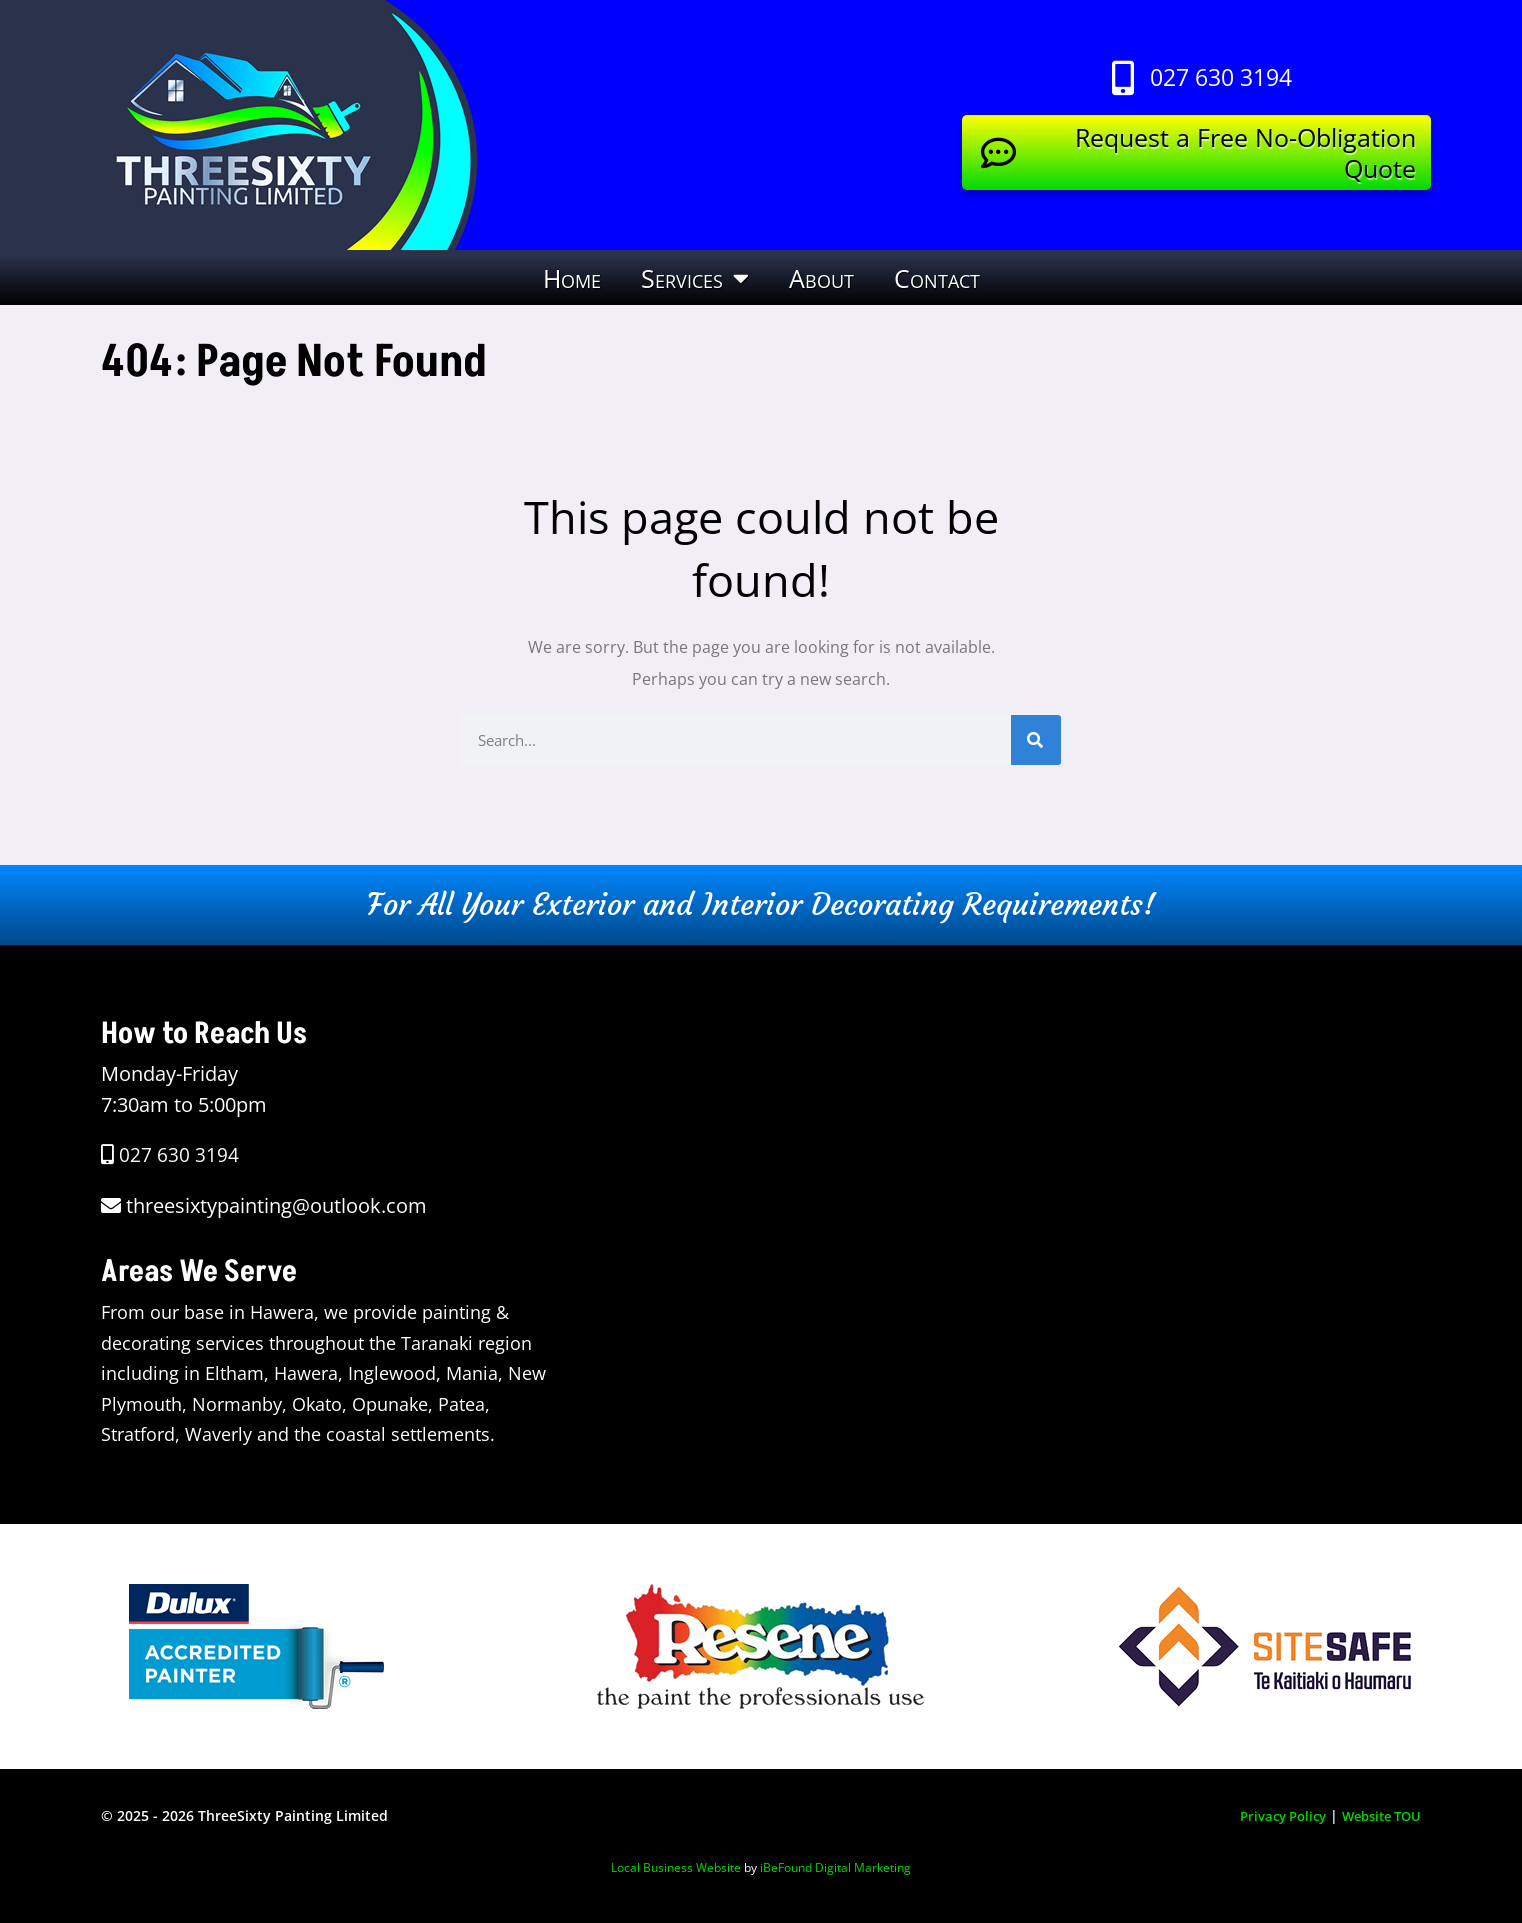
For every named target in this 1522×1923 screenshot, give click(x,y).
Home (572, 278)
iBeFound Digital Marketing (835, 1867)
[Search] (1036, 740)
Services (695, 277)
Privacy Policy (1270, 1815)
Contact (937, 278)
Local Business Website (676, 1867)
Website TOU (1377, 1815)
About (821, 278)
